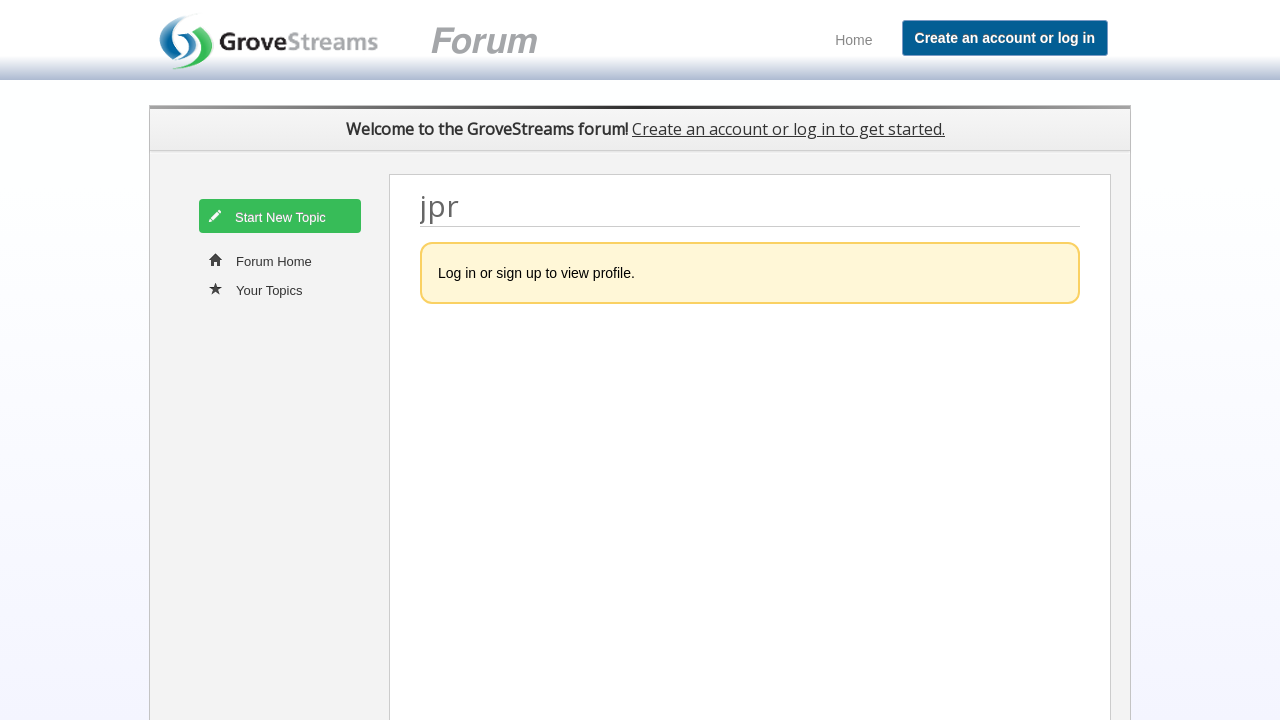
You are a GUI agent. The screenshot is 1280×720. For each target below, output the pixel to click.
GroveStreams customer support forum (371, 40)
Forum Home (260, 260)
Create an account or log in (1005, 38)
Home (853, 40)
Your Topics (256, 289)
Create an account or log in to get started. (788, 129)
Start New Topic (267, 216)
